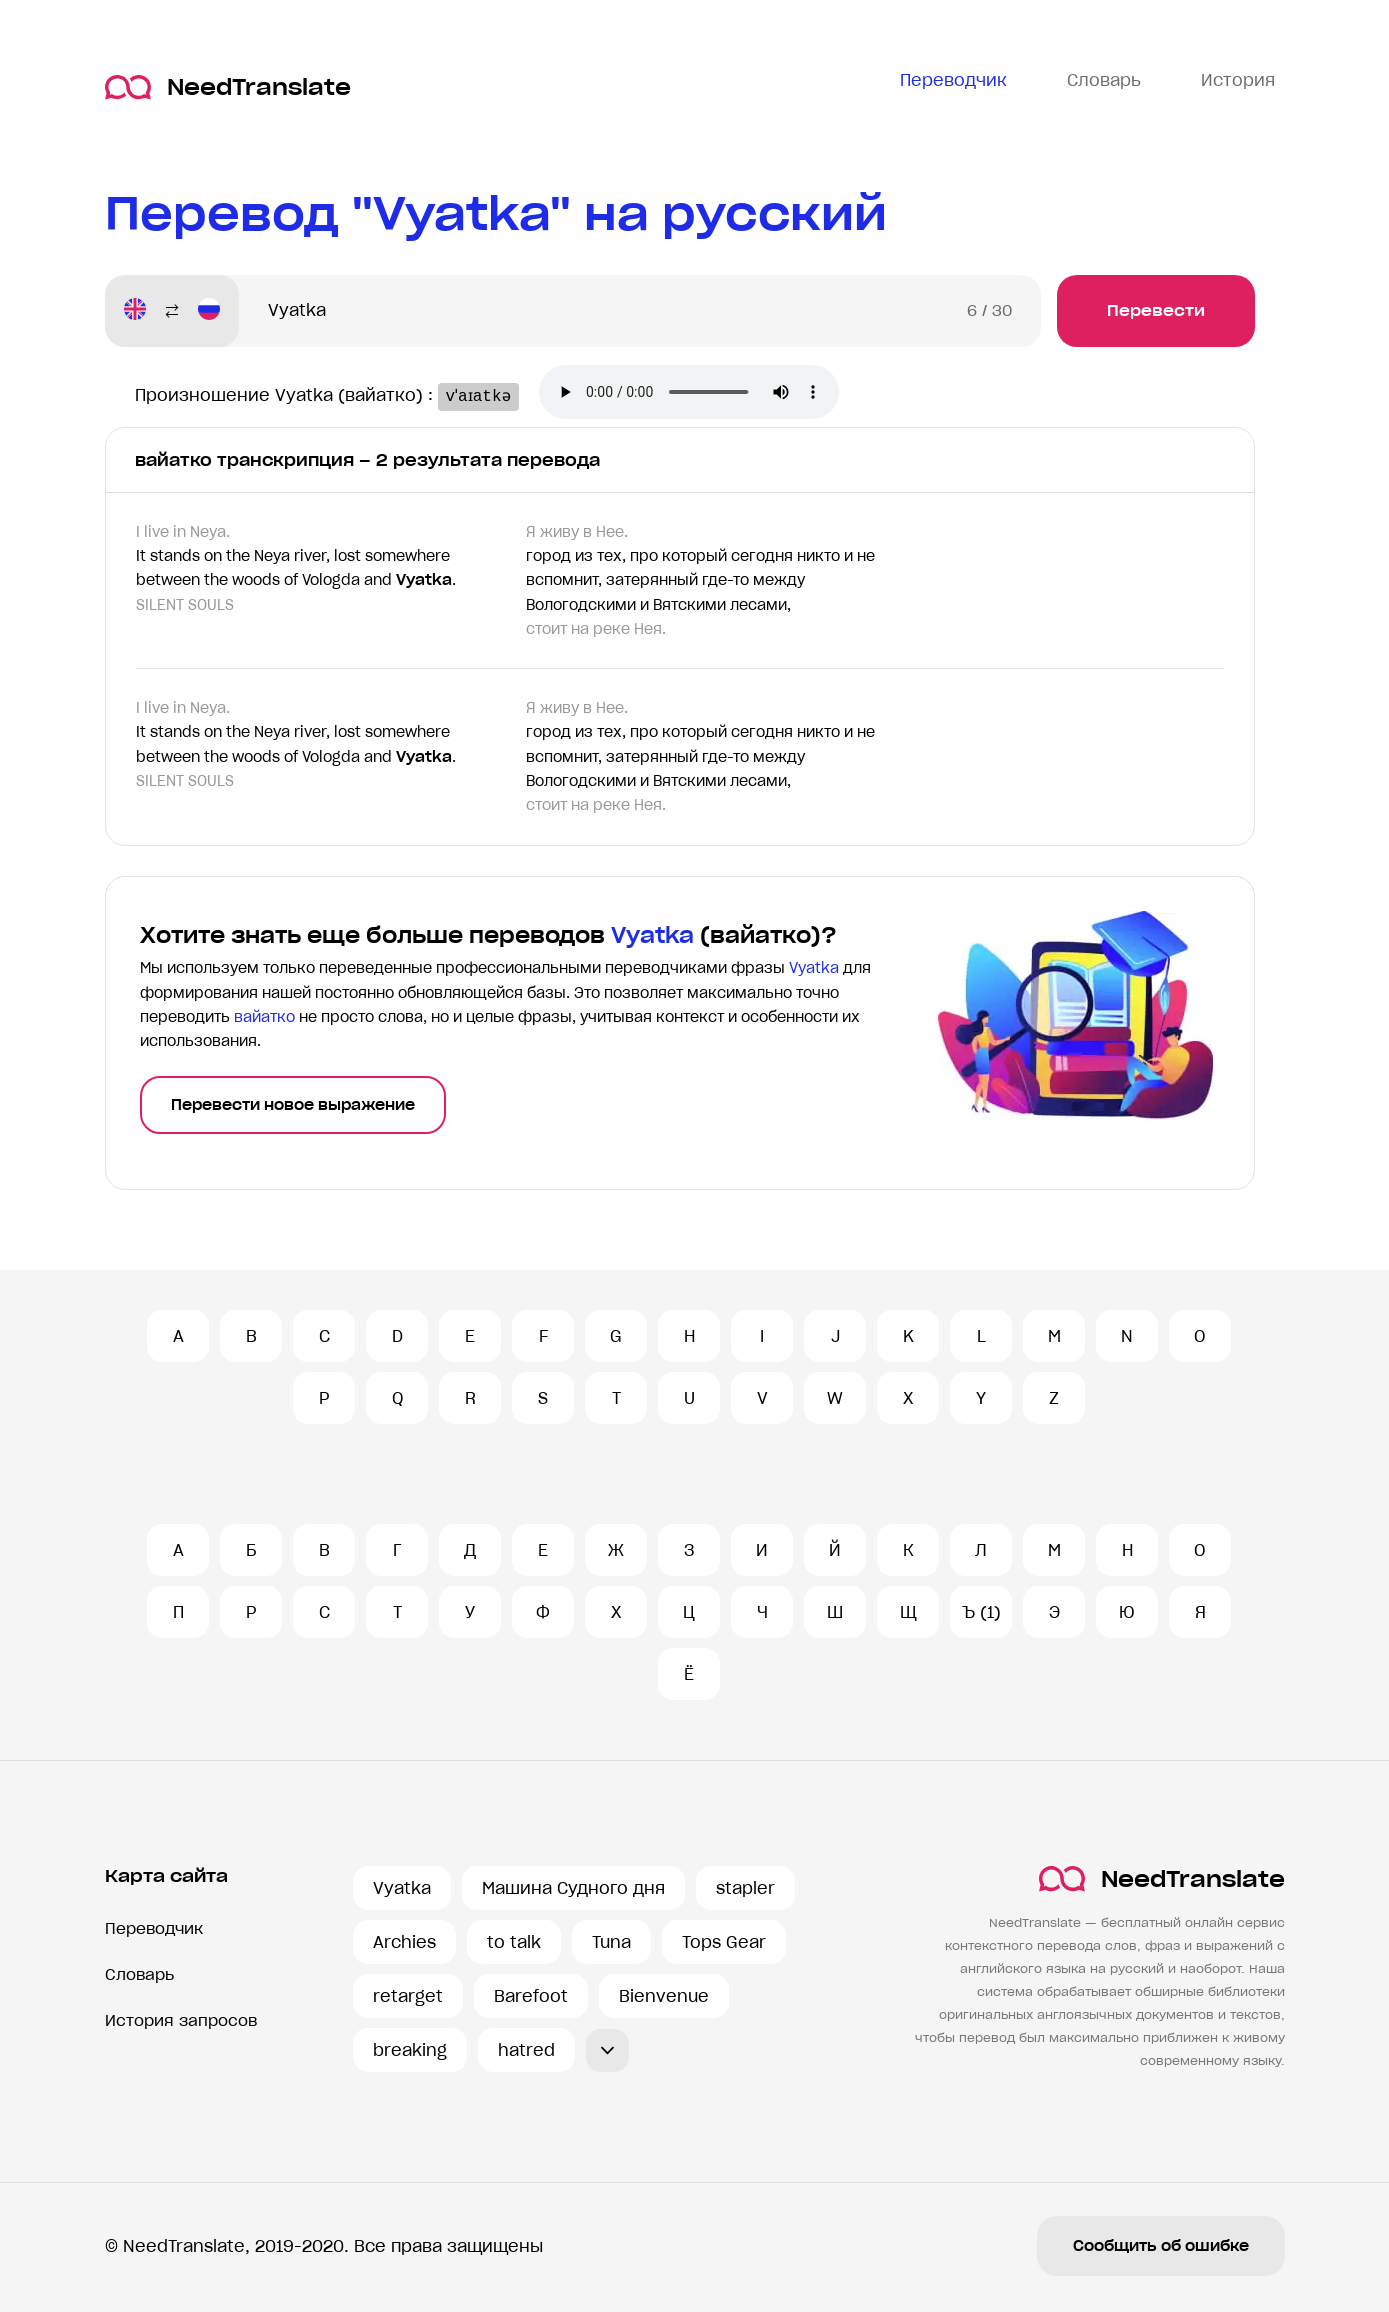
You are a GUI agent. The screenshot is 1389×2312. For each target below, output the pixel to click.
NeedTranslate (228, 87)
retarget (408, 1996)
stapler (745, 1888)
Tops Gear (724, 1942)
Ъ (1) (981, 1612)
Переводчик (154, 1928)
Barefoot (531, 1996)
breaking (410, 2050)
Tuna (611, 1942)
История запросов (181, 2020)
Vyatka (402, 1888)
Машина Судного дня (573, 1888)
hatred (526, 2050)
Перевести (1156, 310)
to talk (514, 1942)
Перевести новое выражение (293, 1105)
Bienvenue (664, 1996)
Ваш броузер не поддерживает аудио (700, 394)
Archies (404, 1942)
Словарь (139, 1974)
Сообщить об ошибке (1161, 2246)
